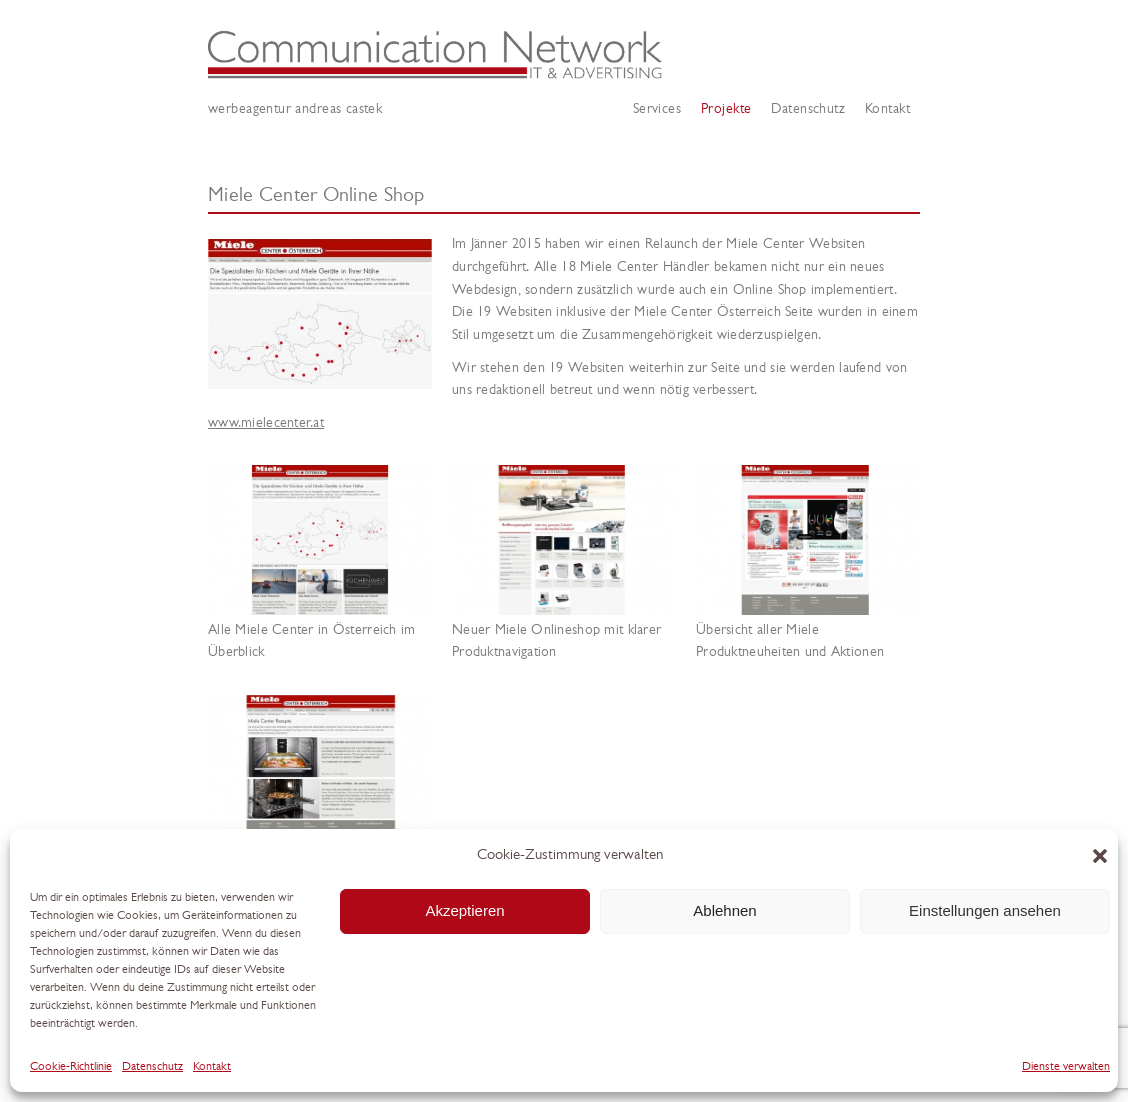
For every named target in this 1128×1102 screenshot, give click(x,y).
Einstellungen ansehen (985, 910)
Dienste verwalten (1066, 1067)
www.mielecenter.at (266, 423)
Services (657, 109)
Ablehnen (724, 910)
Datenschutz (152, 1067)
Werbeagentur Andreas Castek (564, 55)
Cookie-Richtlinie (71, 1067)
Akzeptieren (464, 910)
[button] (1100, 856)
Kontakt (212, 1067)
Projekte (726, 109)
